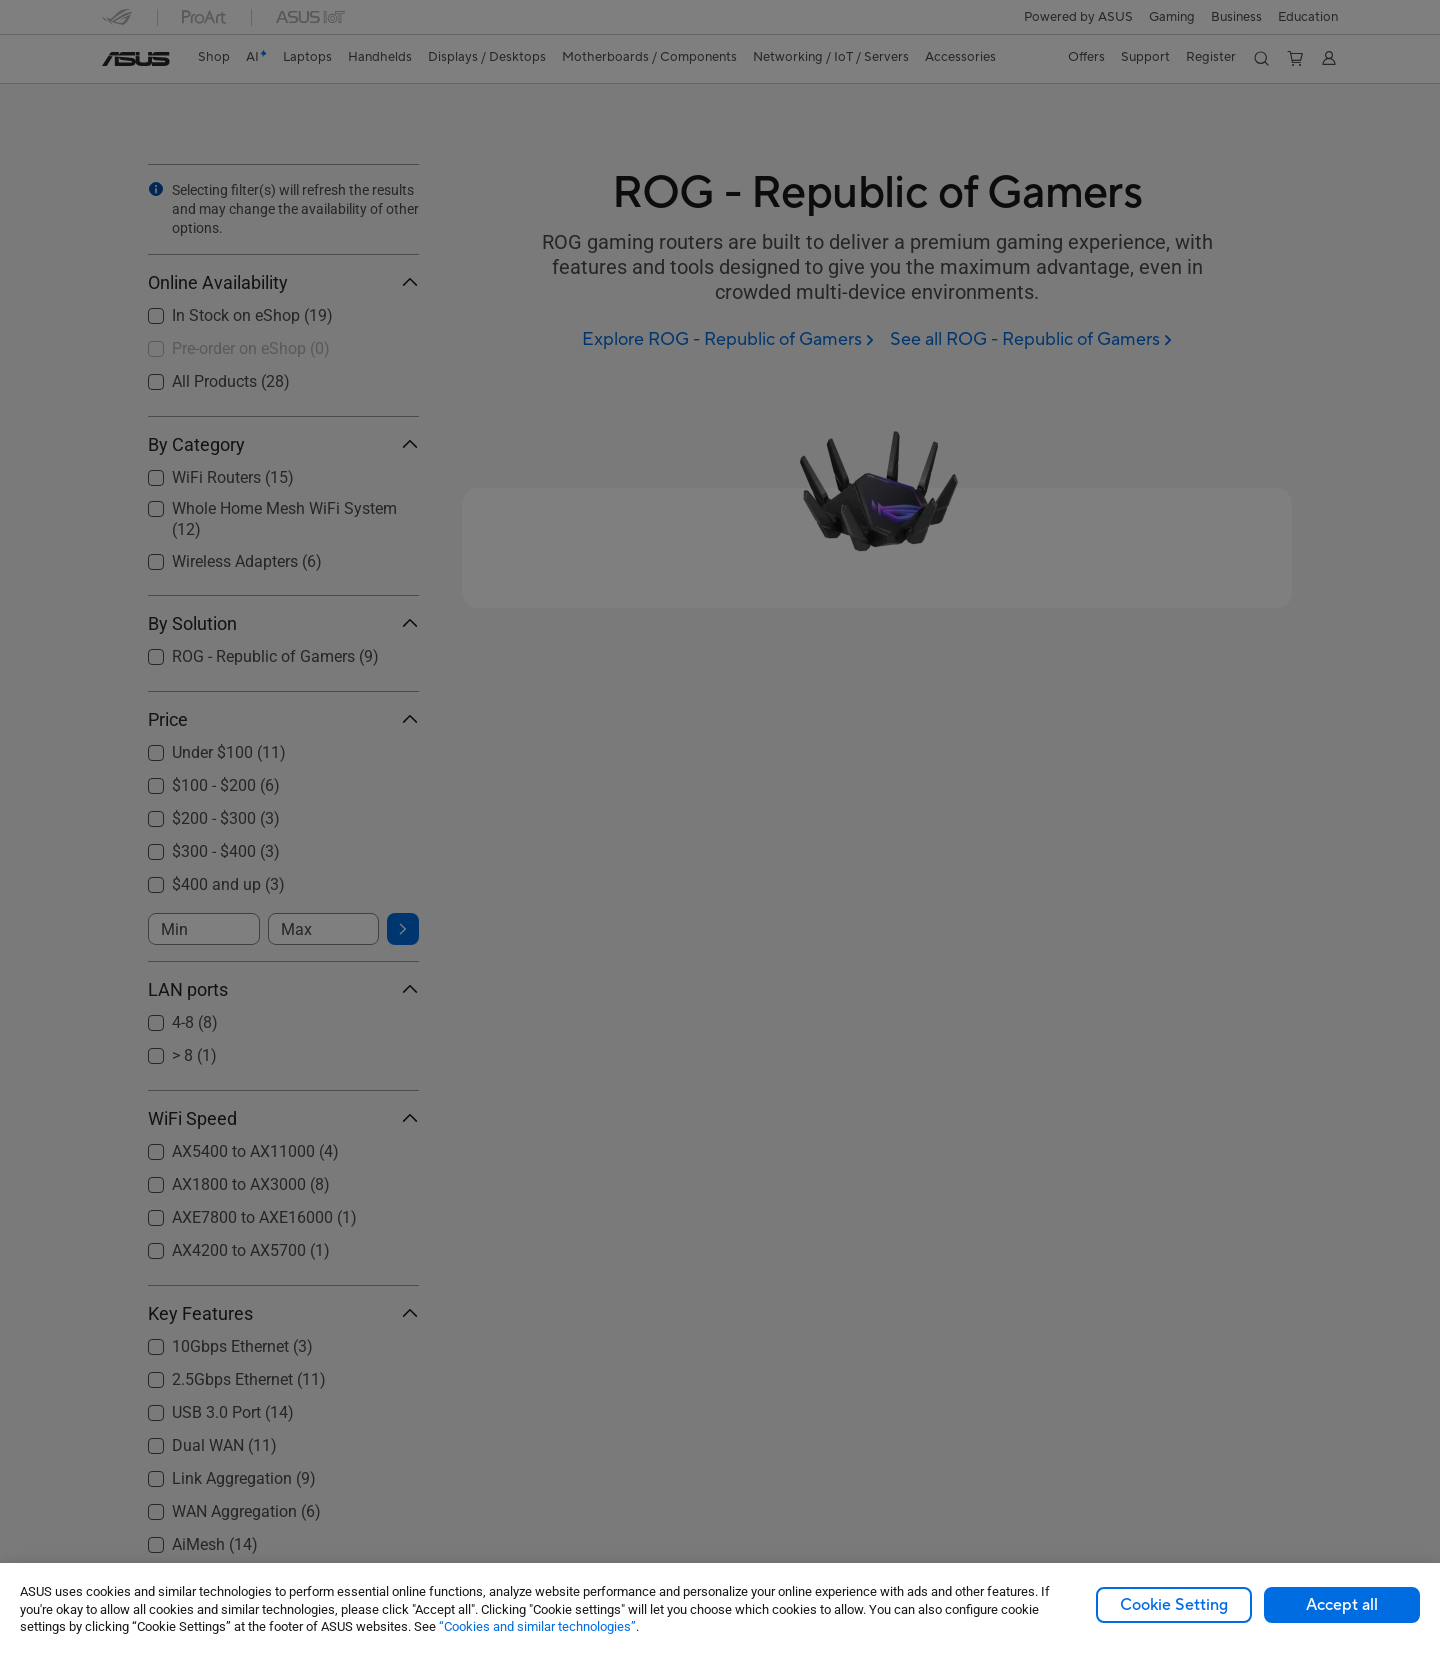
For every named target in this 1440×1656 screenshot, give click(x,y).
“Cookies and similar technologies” (537, 1626)
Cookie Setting (1174, 1605)
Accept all (1342, 1605)
